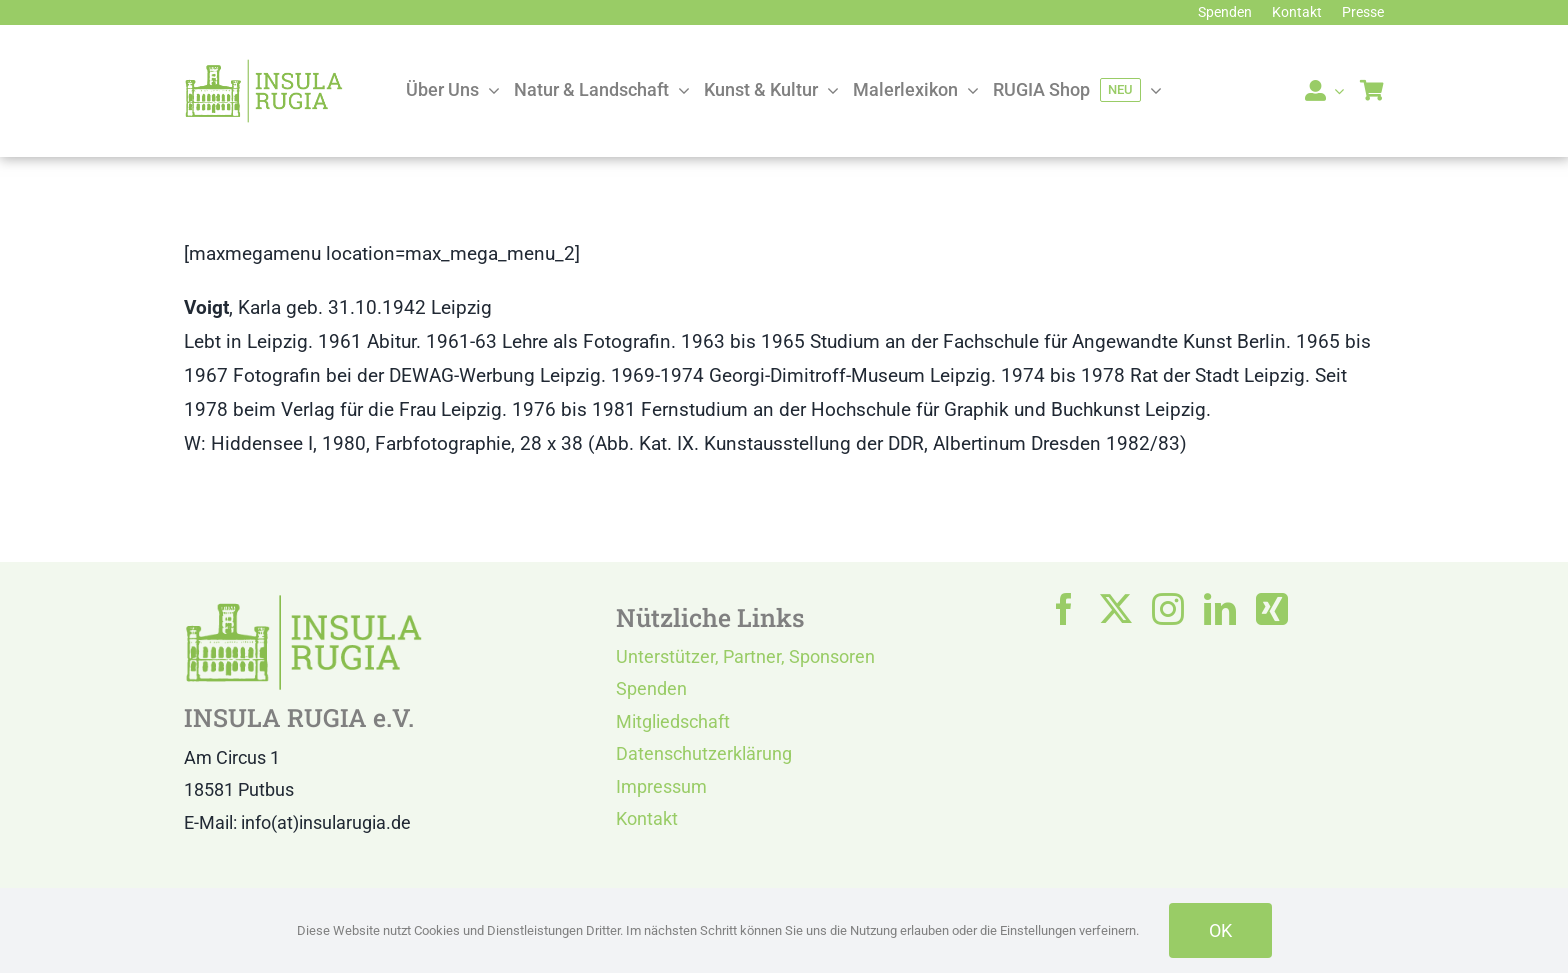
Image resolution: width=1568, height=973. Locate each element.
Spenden (651, 688)
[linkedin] (1220, 609)
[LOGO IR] (264, 67)
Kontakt (647, 818)
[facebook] (1064, 609)
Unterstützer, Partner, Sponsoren (745, 656)
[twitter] (1116, 609)
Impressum (661, 786)
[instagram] (1168, 609)
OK (1220, 930)
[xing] (1272, 609)
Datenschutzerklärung (704, 753)
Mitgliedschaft (673, 721)
